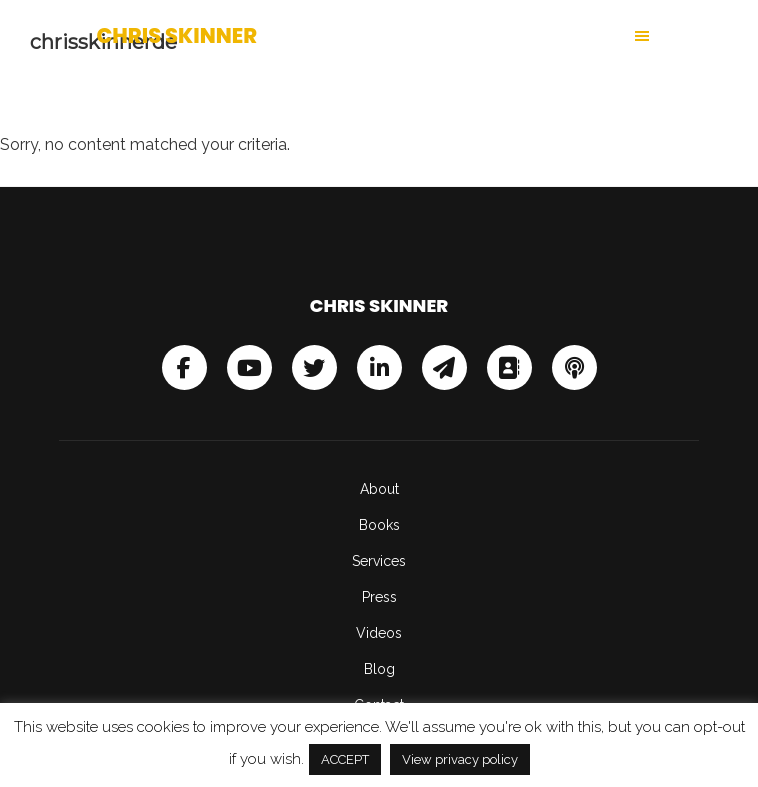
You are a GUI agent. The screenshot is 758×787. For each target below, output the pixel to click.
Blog (379, 669)
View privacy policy (460, 759)
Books (379, 525)
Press (379, 597)
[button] (520, 36)
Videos (379, 633)
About (379, 489)
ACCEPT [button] (345, 759)
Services (379, 561)
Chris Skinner (176, 35)
